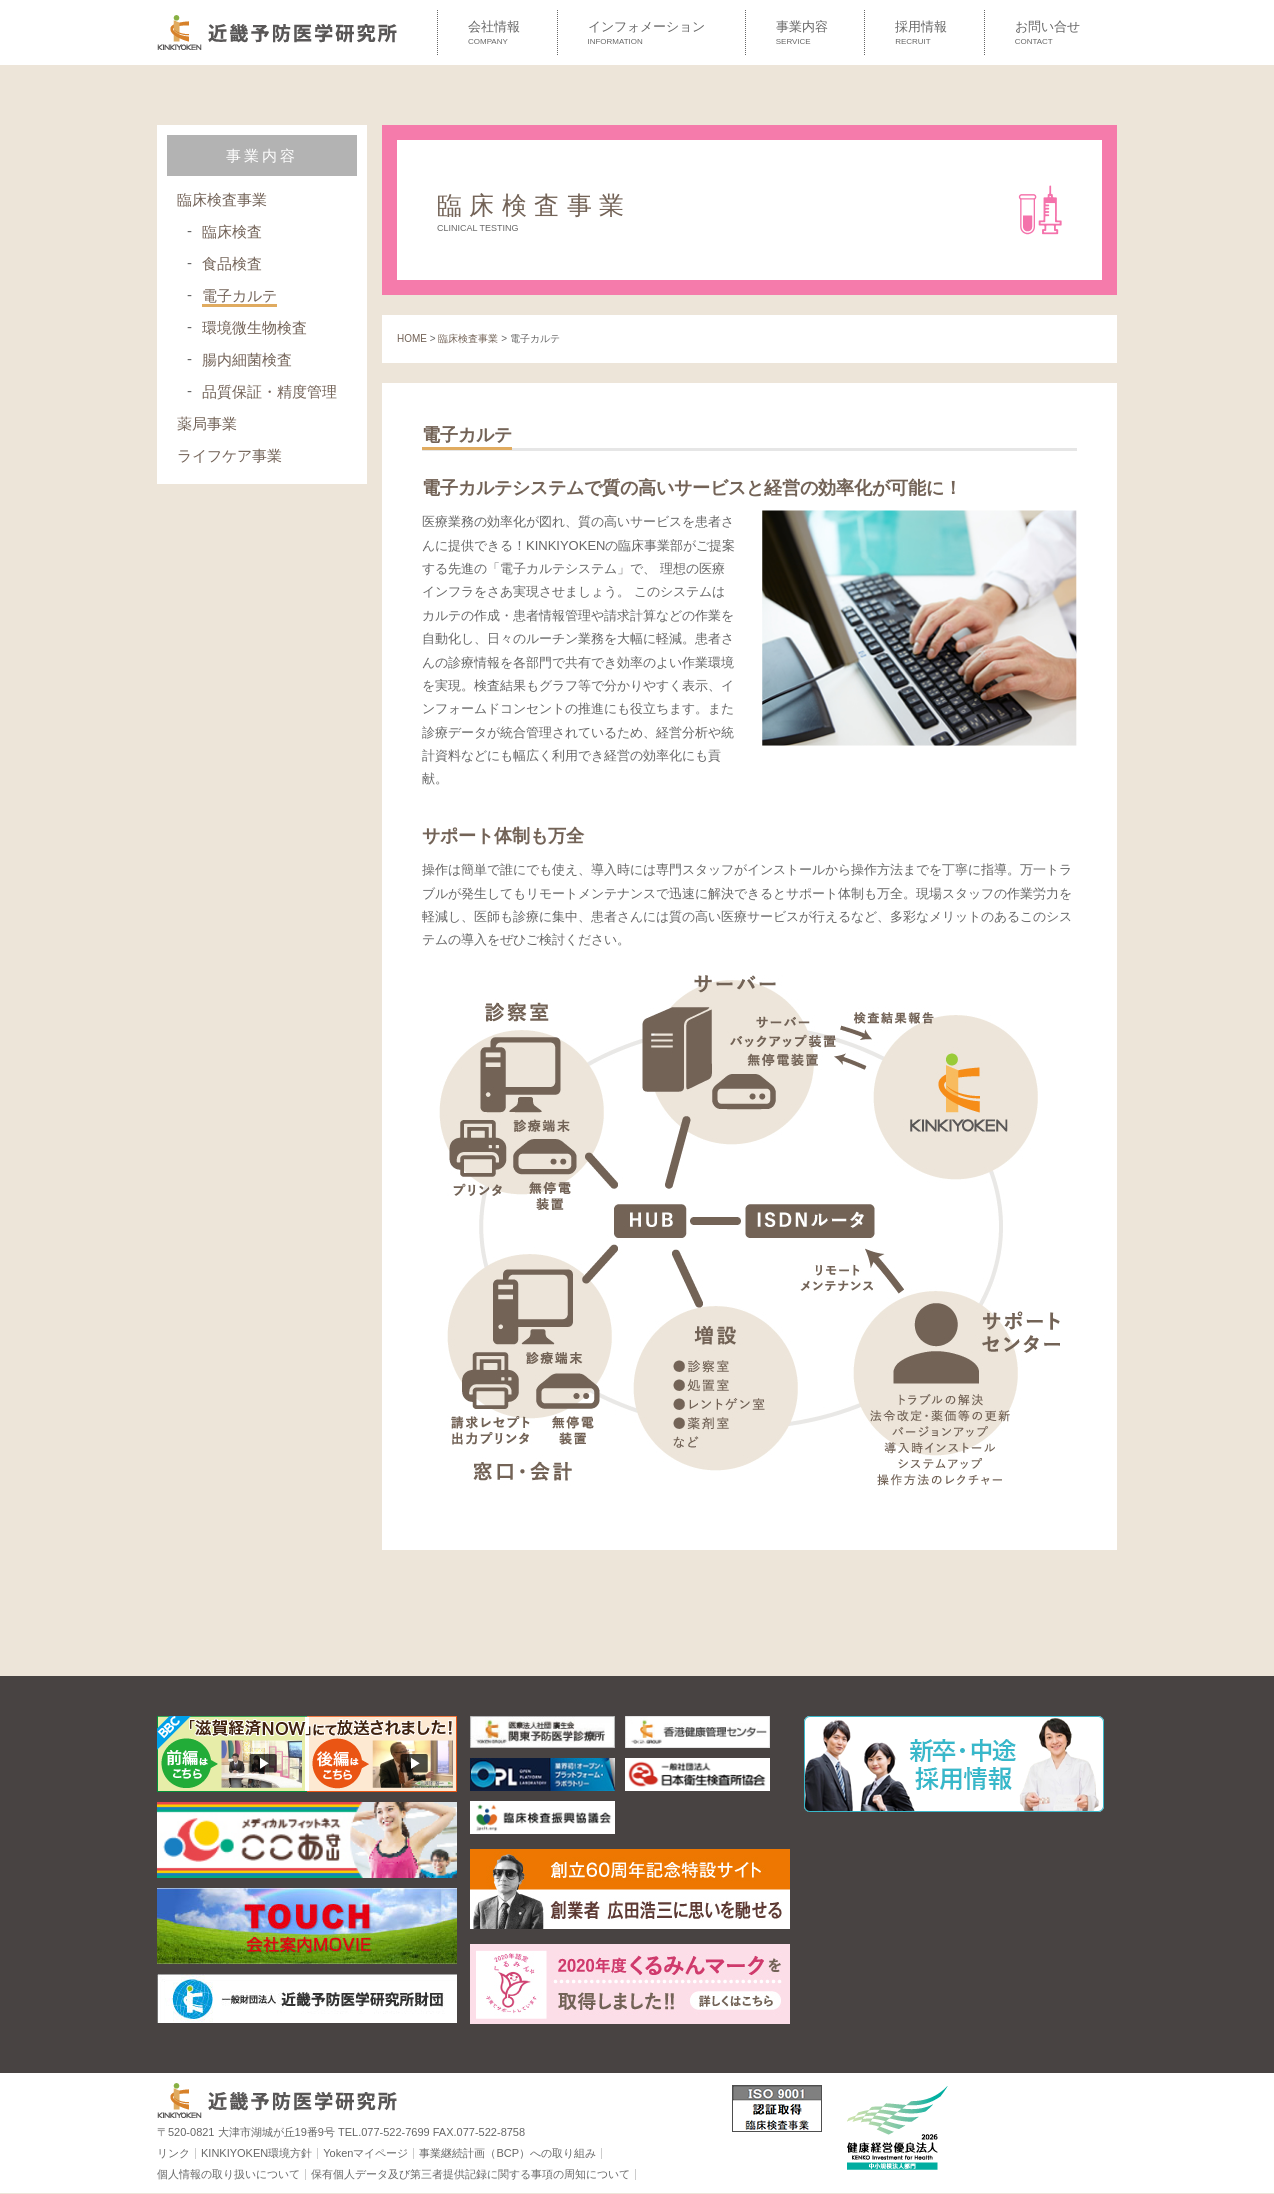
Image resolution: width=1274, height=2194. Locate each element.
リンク (173, 2153)
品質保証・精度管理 (269, 391)
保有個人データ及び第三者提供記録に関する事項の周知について (470, 2174)
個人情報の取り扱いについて (228, 2174)
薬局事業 (207, 423)
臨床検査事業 (222, 199)
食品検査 (232, 263)
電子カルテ (239, 295)
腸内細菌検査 (247, 359)
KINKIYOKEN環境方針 (256, 2153)
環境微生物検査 (254, 327)
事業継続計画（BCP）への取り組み (507, 2153)
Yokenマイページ (365, 2153)
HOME (412, 338)
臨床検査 (232, 231)
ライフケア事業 (229, 455)
